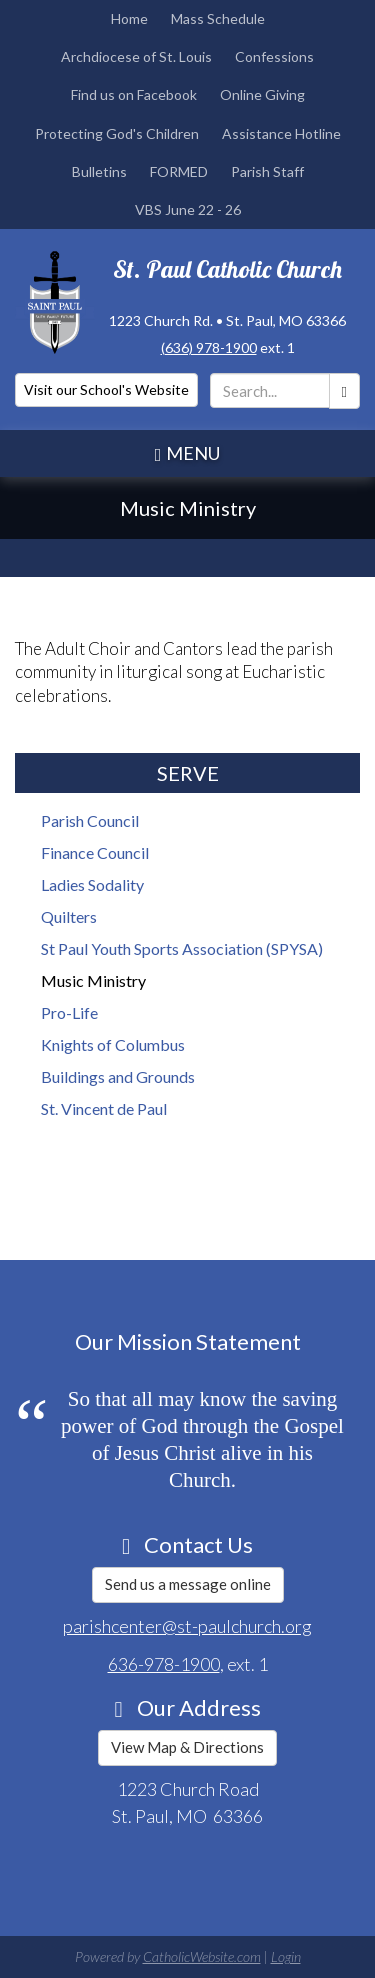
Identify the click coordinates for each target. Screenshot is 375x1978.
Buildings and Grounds (118, 1076)
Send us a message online (188, 1584)
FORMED (179, 171)
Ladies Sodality (92, 884)
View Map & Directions (187, 1747)
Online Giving (262, 94)
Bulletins (99, 171)
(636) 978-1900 (209, 347)
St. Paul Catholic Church (227, 269)
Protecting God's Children (117, 133)
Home (129, 18)
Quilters (69, 916)
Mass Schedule (218, 18)
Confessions (274, 56)
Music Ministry (93, 980)
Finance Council (95, 852)
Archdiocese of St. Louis (136, 56)
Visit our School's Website (106, 389)
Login (286, 1956)
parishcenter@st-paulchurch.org (187, 1626)
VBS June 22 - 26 (188, 209)
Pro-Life (69, 1012)
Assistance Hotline (281, 133)
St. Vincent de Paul (104, 1108)
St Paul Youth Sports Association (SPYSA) (182, 948)
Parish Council (90, 820)
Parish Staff (267, 171)
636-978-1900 (164, 1664)
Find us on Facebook (134, 94)
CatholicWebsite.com (202, 1956)
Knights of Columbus (113, 1044)
